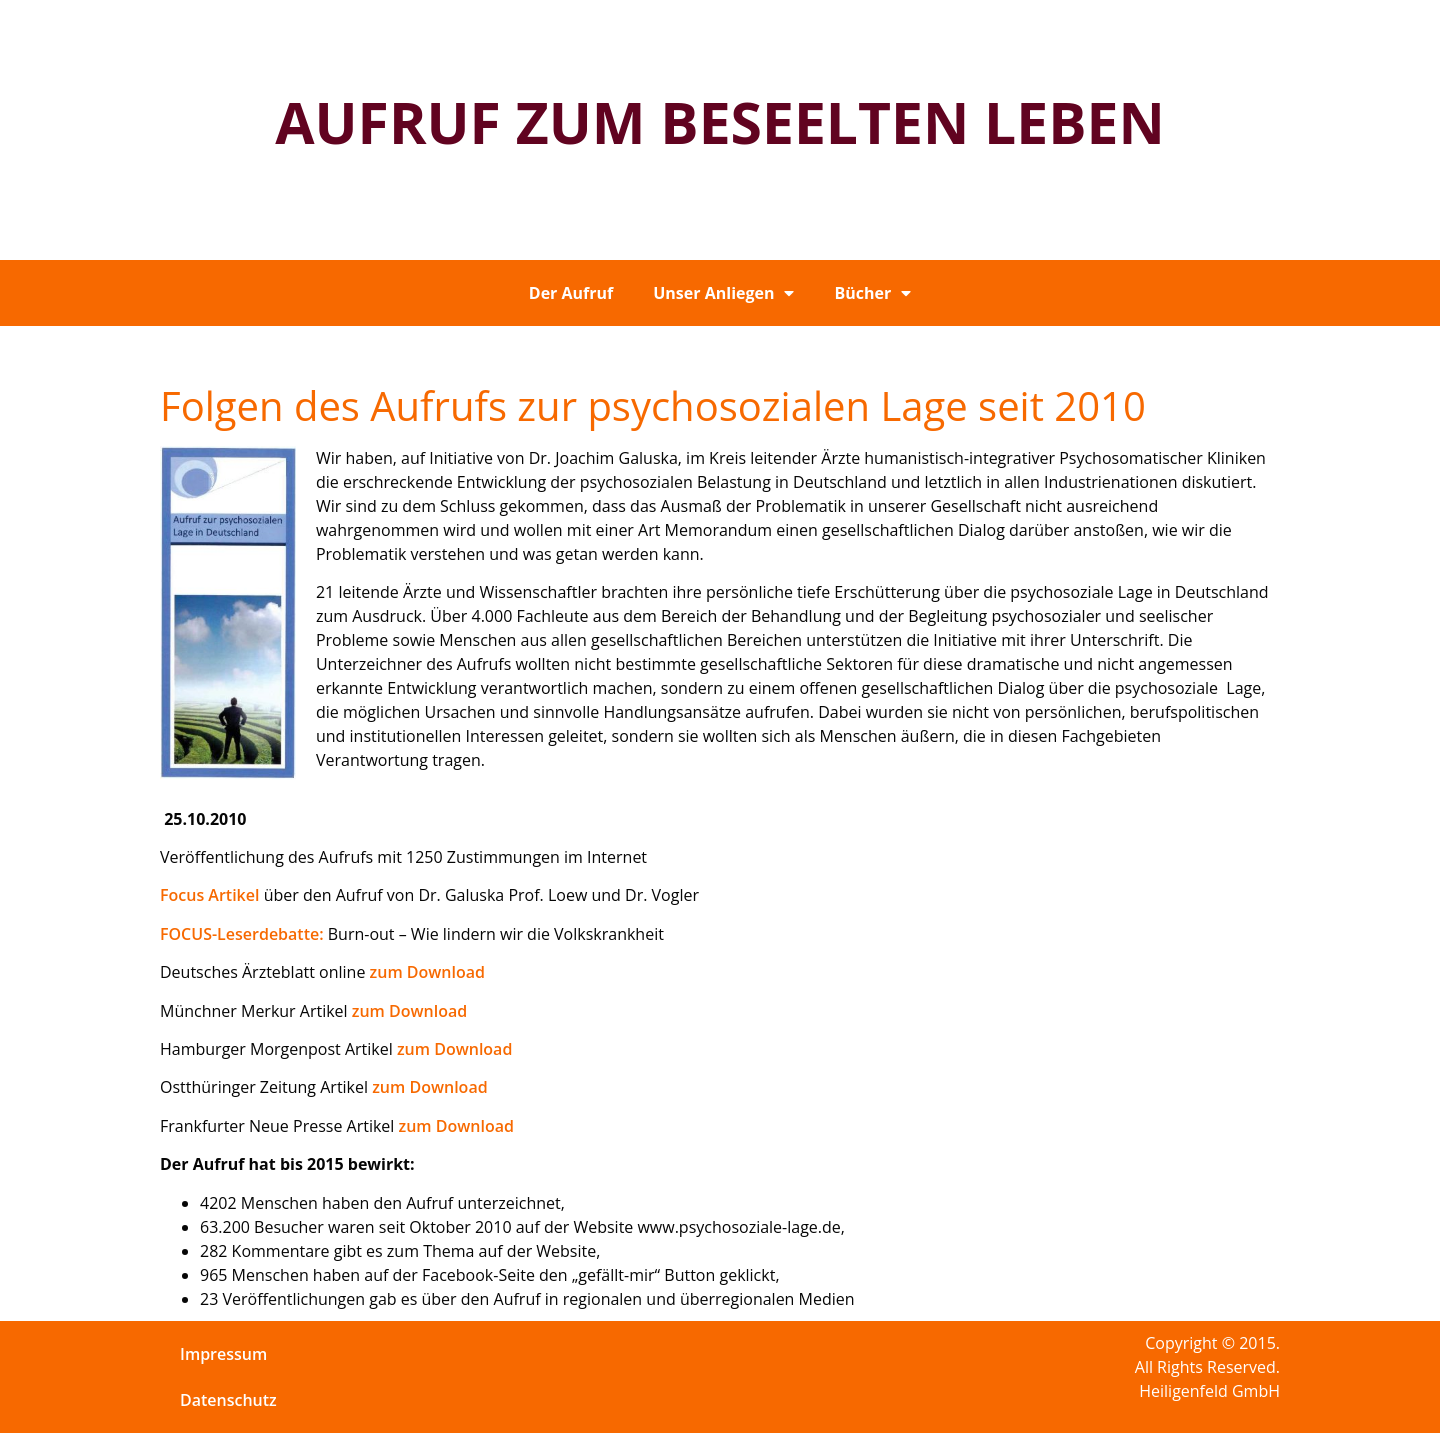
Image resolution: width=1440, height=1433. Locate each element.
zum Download (427, 972)
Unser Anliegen (723, 293)
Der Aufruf (571, 293)
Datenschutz (228, 1400)
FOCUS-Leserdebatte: (242, 934)
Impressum (223, 1354)
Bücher (872, 293)
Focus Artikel (209, 895)
